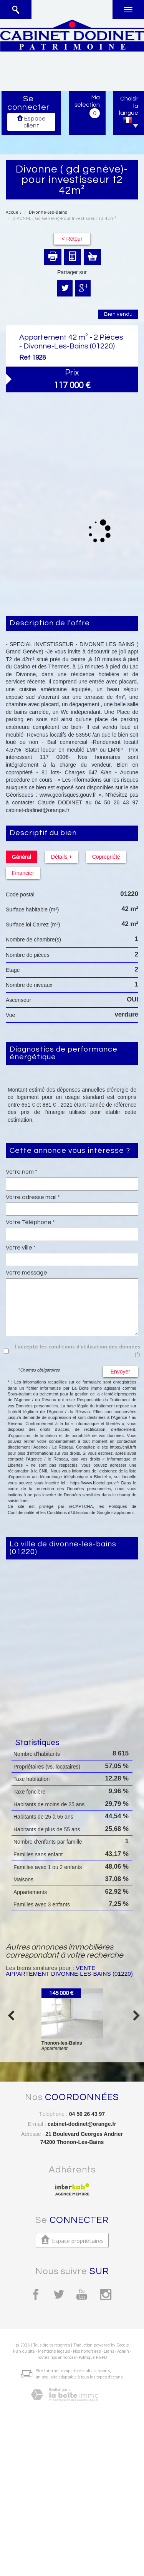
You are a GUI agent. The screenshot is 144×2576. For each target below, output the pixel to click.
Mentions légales (54, 2351)
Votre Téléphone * (30, 1222)
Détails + (61, 857)
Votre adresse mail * (33, 1197)
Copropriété (106, 857)
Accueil (13, 212)
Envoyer (120, 1371)
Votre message (26, 1273)
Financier (23, 873)
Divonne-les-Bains (48, 212)
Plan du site (24, 2351)
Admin (123, 2351)
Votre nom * (21, 1172)
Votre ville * (21, 1247)
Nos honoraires (87, 2351)
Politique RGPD (93, 2357)
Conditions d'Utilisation (68, 1512)
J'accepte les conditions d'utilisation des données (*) (77, 1350)
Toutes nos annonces (56, 2357)
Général (21, 857)
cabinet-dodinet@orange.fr (82, 2124)
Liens (109, 2351)
